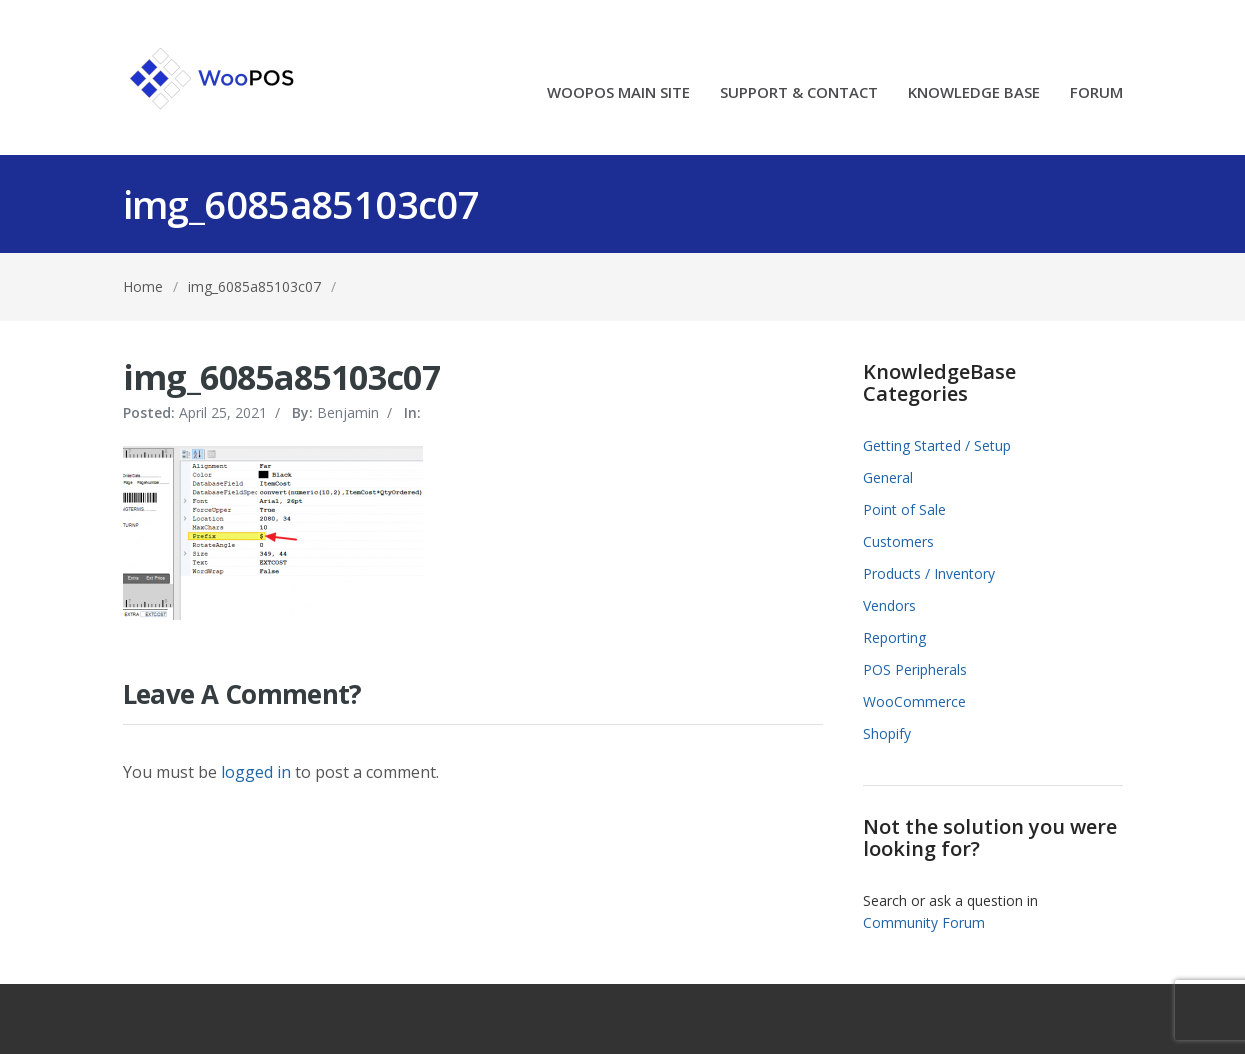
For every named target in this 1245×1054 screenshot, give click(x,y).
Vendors (889, 605)
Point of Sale (904, 509)
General (888, 477)
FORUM (1096, 93)
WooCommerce (914, 701)
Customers (898, 541)
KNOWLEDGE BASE (974, 93)
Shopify (887, 733)
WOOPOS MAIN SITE (618, 93)
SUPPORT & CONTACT (799, 93)
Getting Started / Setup (937, 445)
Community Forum (924, 922)
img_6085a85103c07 (254, 286)
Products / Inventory (929, 573)
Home (143, 286)
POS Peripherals (915, 669)
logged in (256, 772)
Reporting (894, 637)
